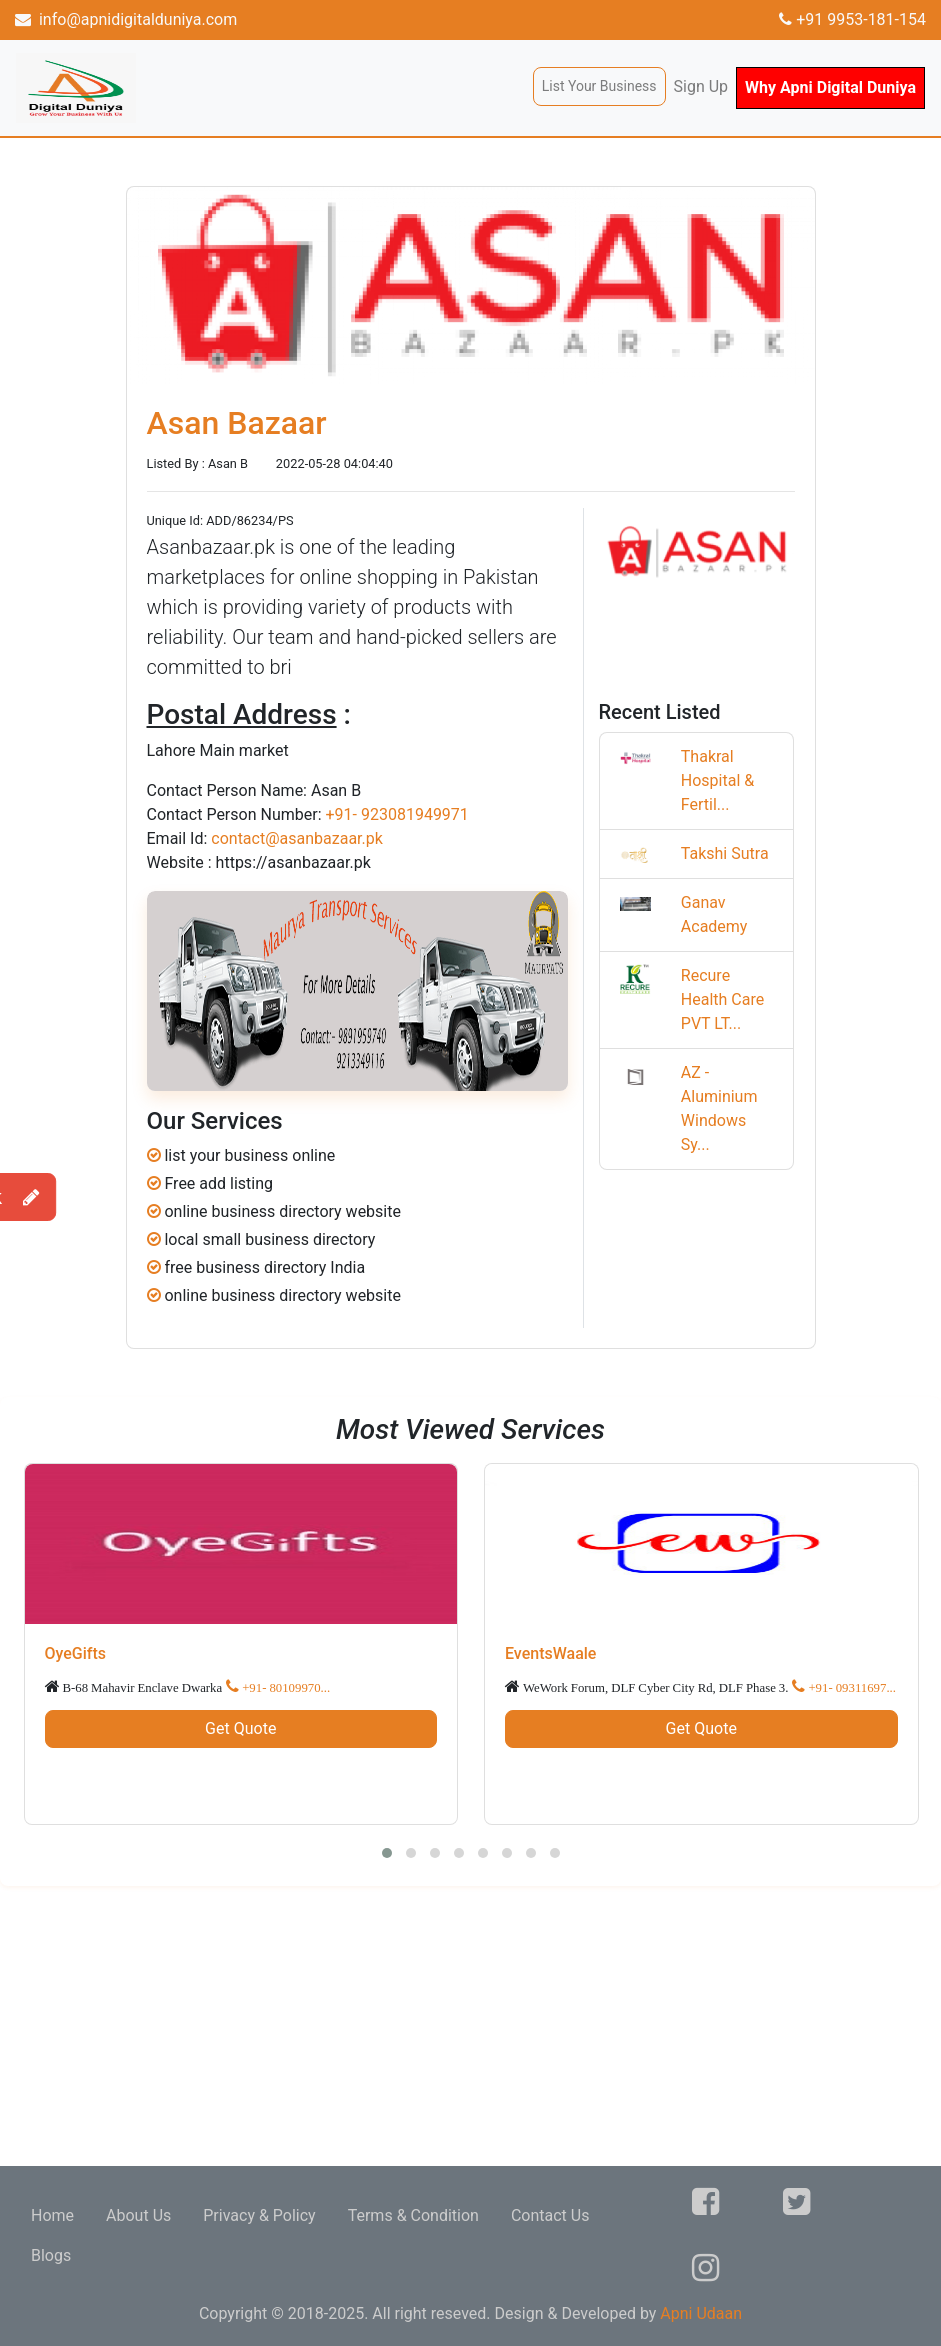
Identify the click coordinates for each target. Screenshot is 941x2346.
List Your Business (599, 86)
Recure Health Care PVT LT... (722, 999)
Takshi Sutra (725, 853)
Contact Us (550, 2215)
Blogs (51, 2255)
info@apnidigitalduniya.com (126, 19)
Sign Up (701, 86)
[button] (387, 1853)
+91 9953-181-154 (852, 19)
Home (52, 2215)
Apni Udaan (701, 2313)
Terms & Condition (413, 2215)
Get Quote (240, 1728)
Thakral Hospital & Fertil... (717, 780)
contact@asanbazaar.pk (297, 838)
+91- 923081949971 (396, 814)
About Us (138, 2215)
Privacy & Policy (259, 2215)
